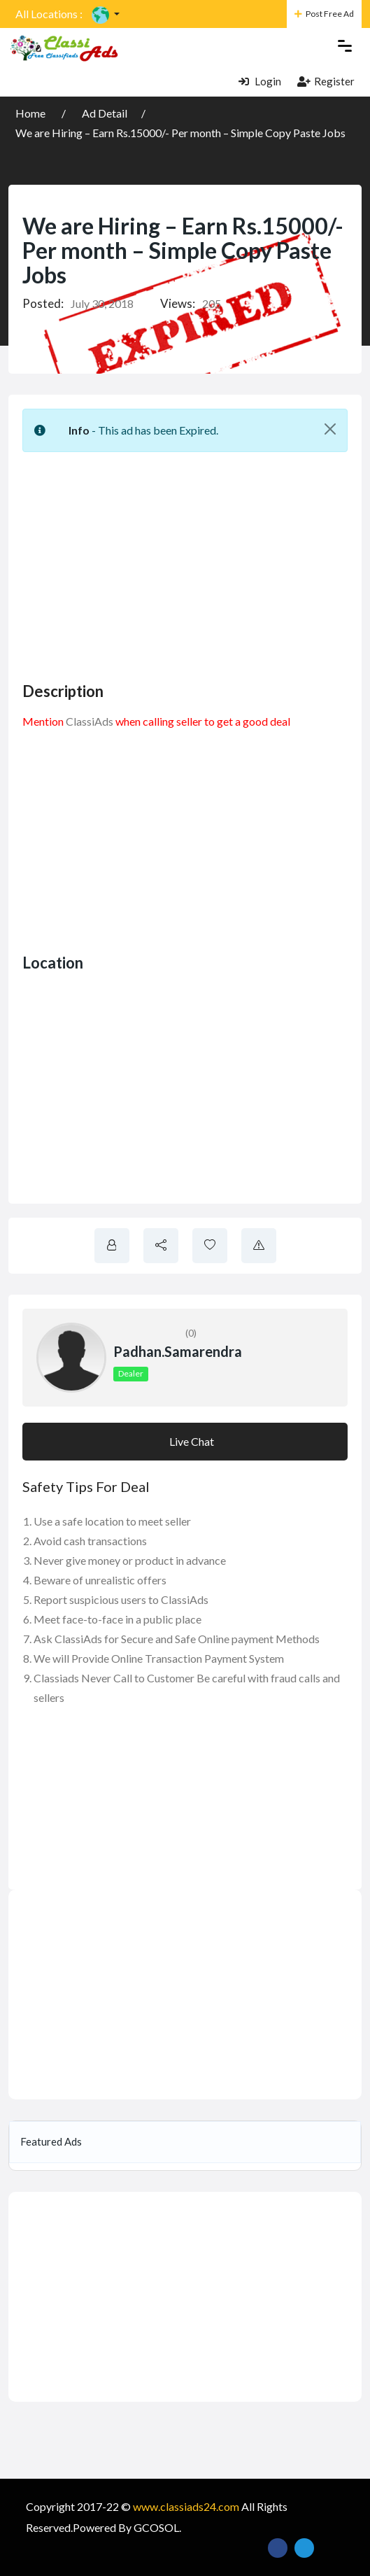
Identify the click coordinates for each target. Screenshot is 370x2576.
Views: (177, 303)
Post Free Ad (324, 13)
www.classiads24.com (186, 2506)
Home (31, 113)
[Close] (330, 429)
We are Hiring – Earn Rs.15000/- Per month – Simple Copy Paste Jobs (180, 132)
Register (326, 81)
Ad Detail (104, 113)
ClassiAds (89, 721)
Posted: (43, 303)
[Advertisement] (196, 561)
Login (260, 81)
